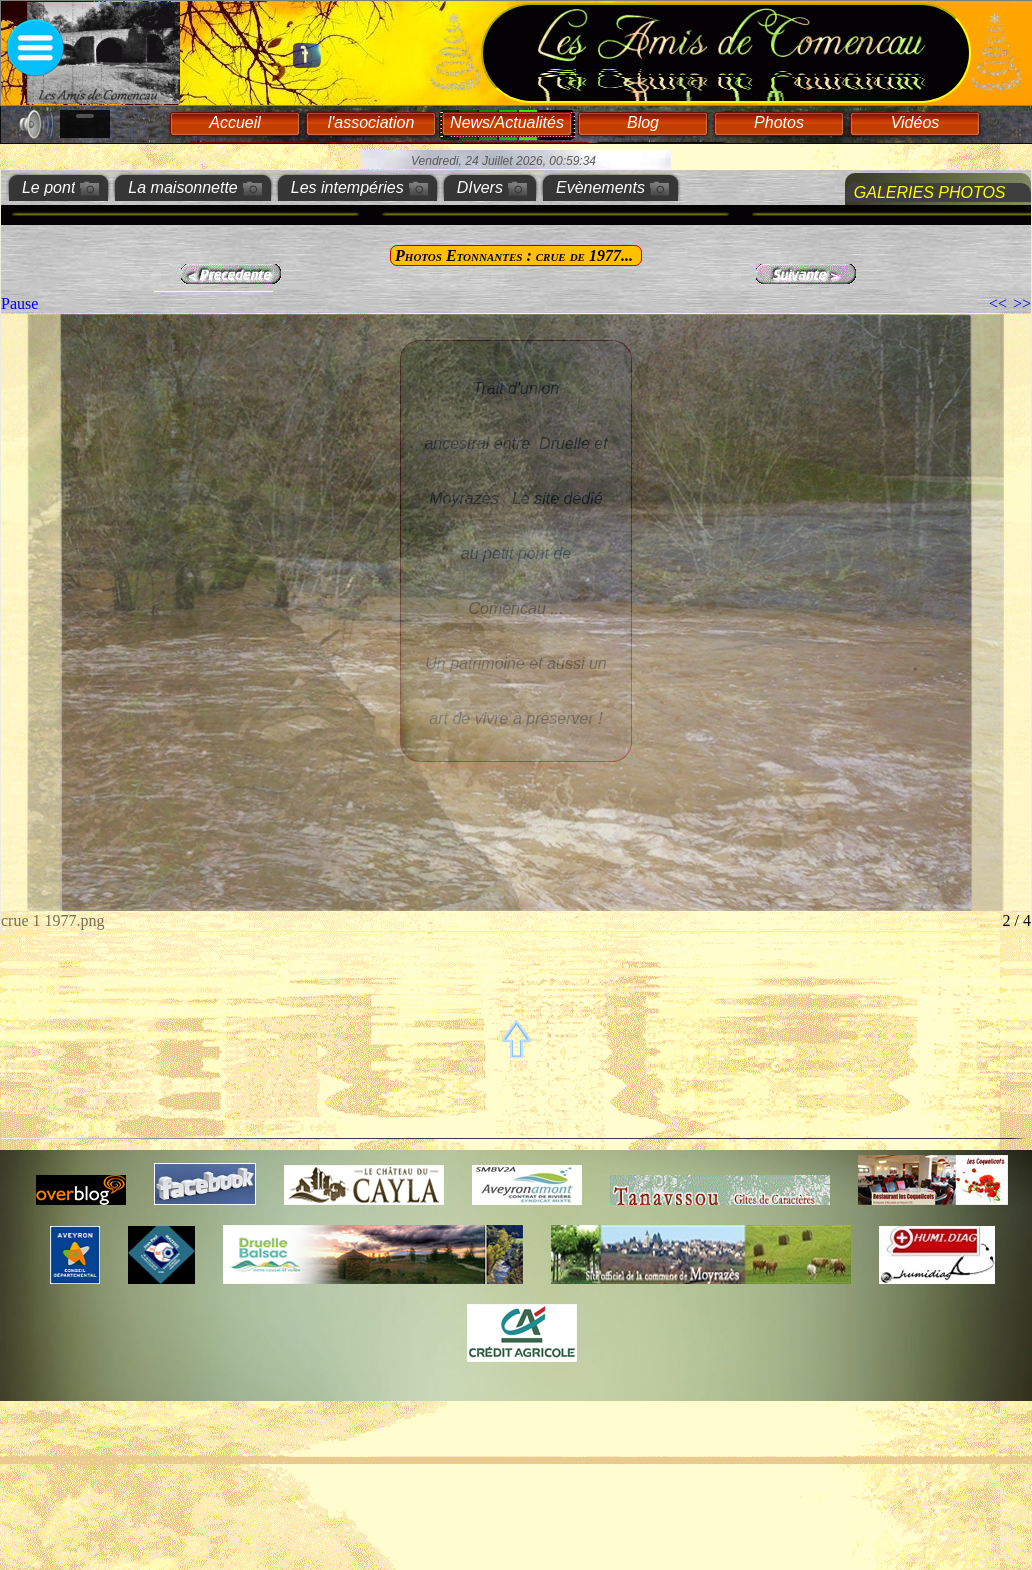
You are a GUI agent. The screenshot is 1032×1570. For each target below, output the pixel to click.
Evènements (600, 187)
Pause (19, 303)
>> (1022, 303)
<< (998, 303)
